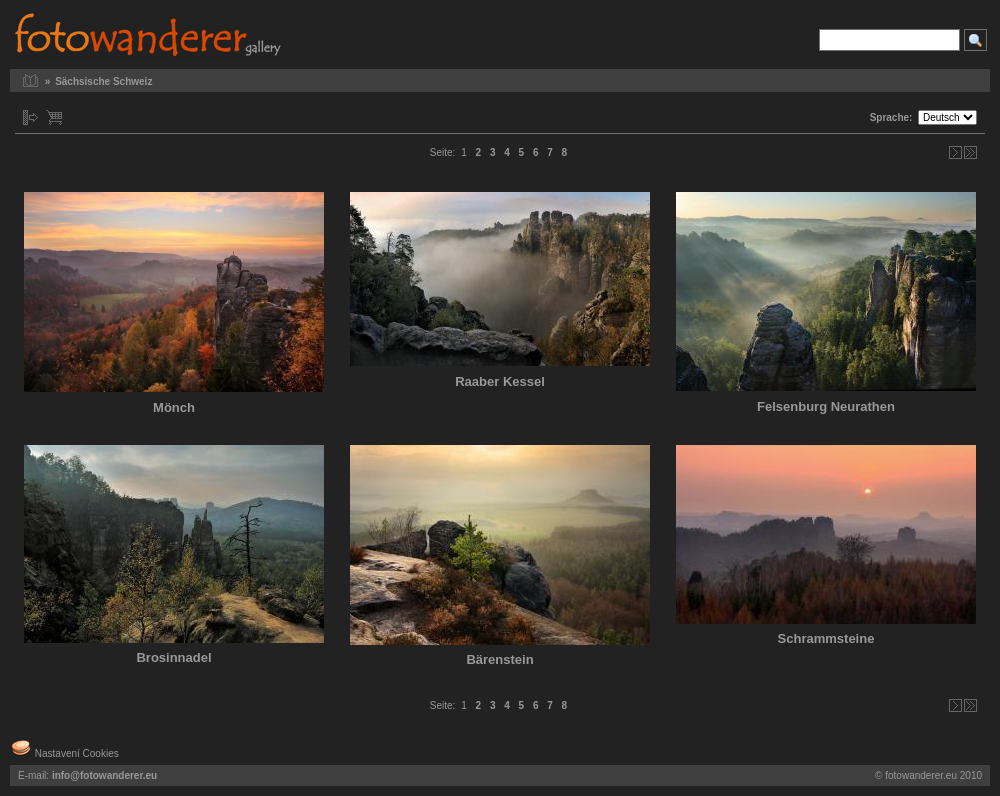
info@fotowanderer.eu (104, 775)
